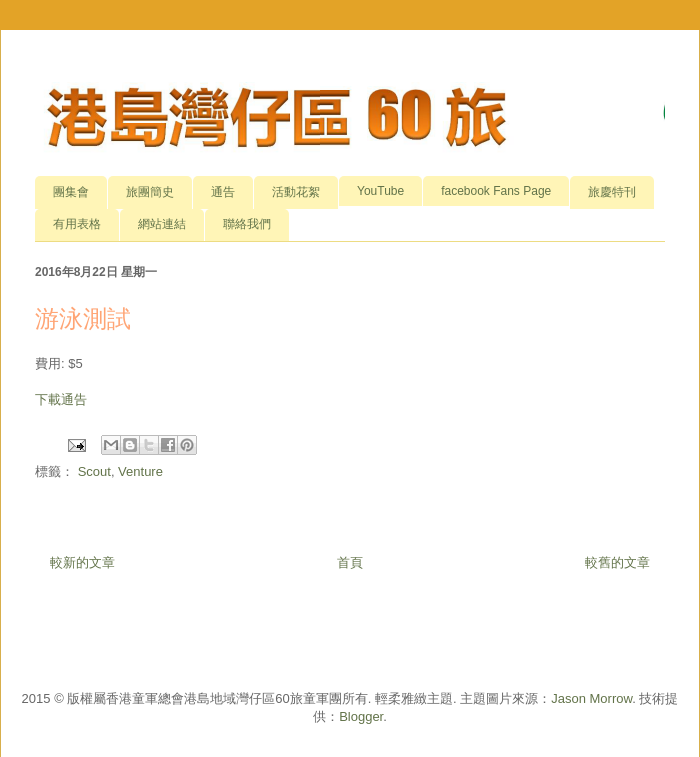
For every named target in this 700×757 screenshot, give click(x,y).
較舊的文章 (617, 562)
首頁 (350, 562)
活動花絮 (296, 192)
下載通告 (61, 399)
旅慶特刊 (612, 192)
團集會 (71, 192)
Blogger (361, 716)
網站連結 (162, 224)
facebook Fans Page (496, 191)
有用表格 (77, 224)
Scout (94, 471)
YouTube (380, 191)
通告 (223, 192)
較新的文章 (82, 562)
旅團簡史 (150, 192)
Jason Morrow (591, 698)
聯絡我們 (247, 224)
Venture (140, 471)
